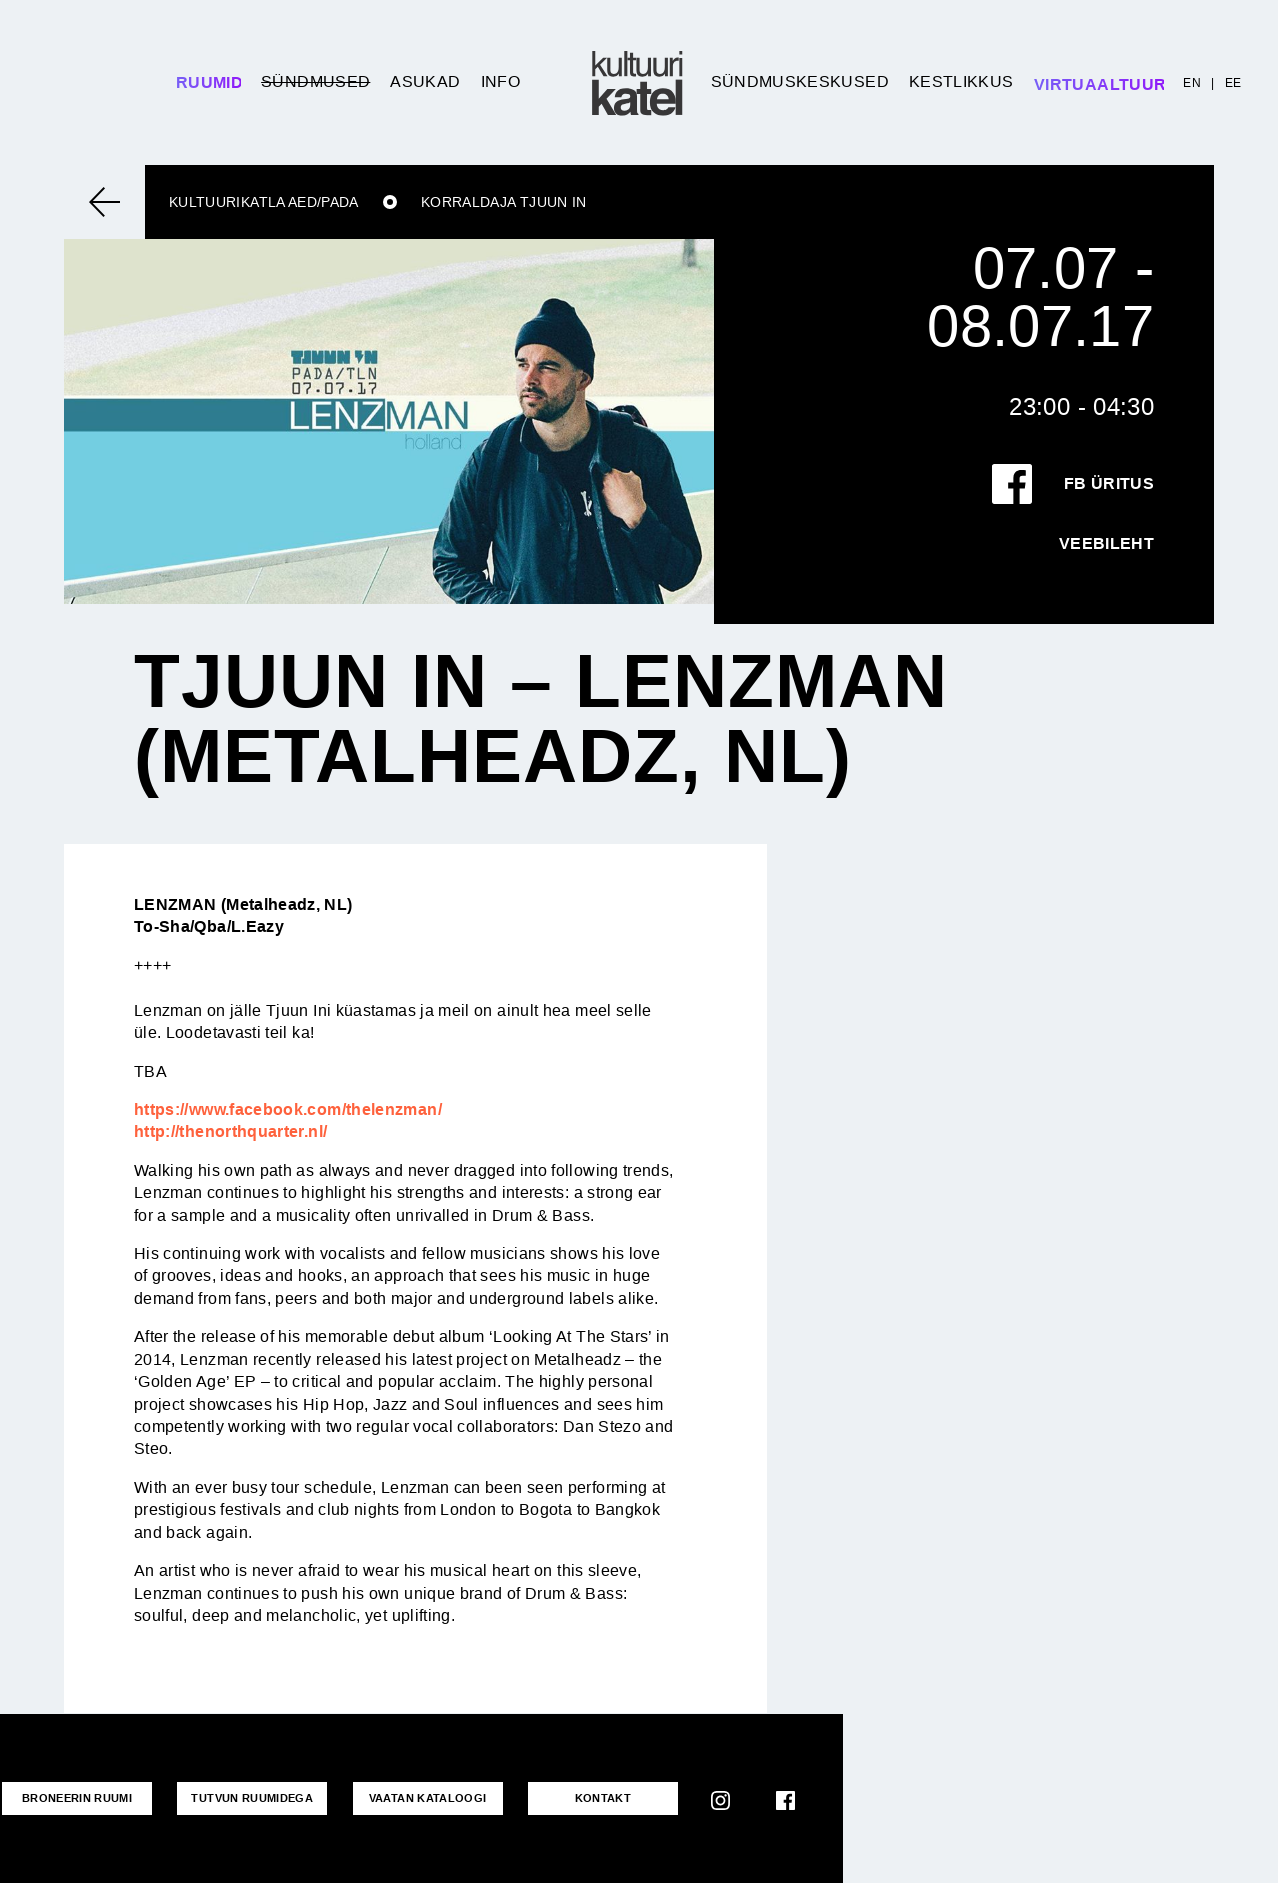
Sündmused (315, 81)
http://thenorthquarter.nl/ (230, 1131)
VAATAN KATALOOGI (428, 1798)
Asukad (425, 81)
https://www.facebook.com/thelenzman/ (288, 1109)
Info (500, 81)
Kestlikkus (961, 81)
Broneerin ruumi (77, 1798)
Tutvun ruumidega (252, 1798)
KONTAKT (603, 1798)
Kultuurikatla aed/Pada (264, 202)
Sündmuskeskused (800, 81)
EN (1192, 83)
